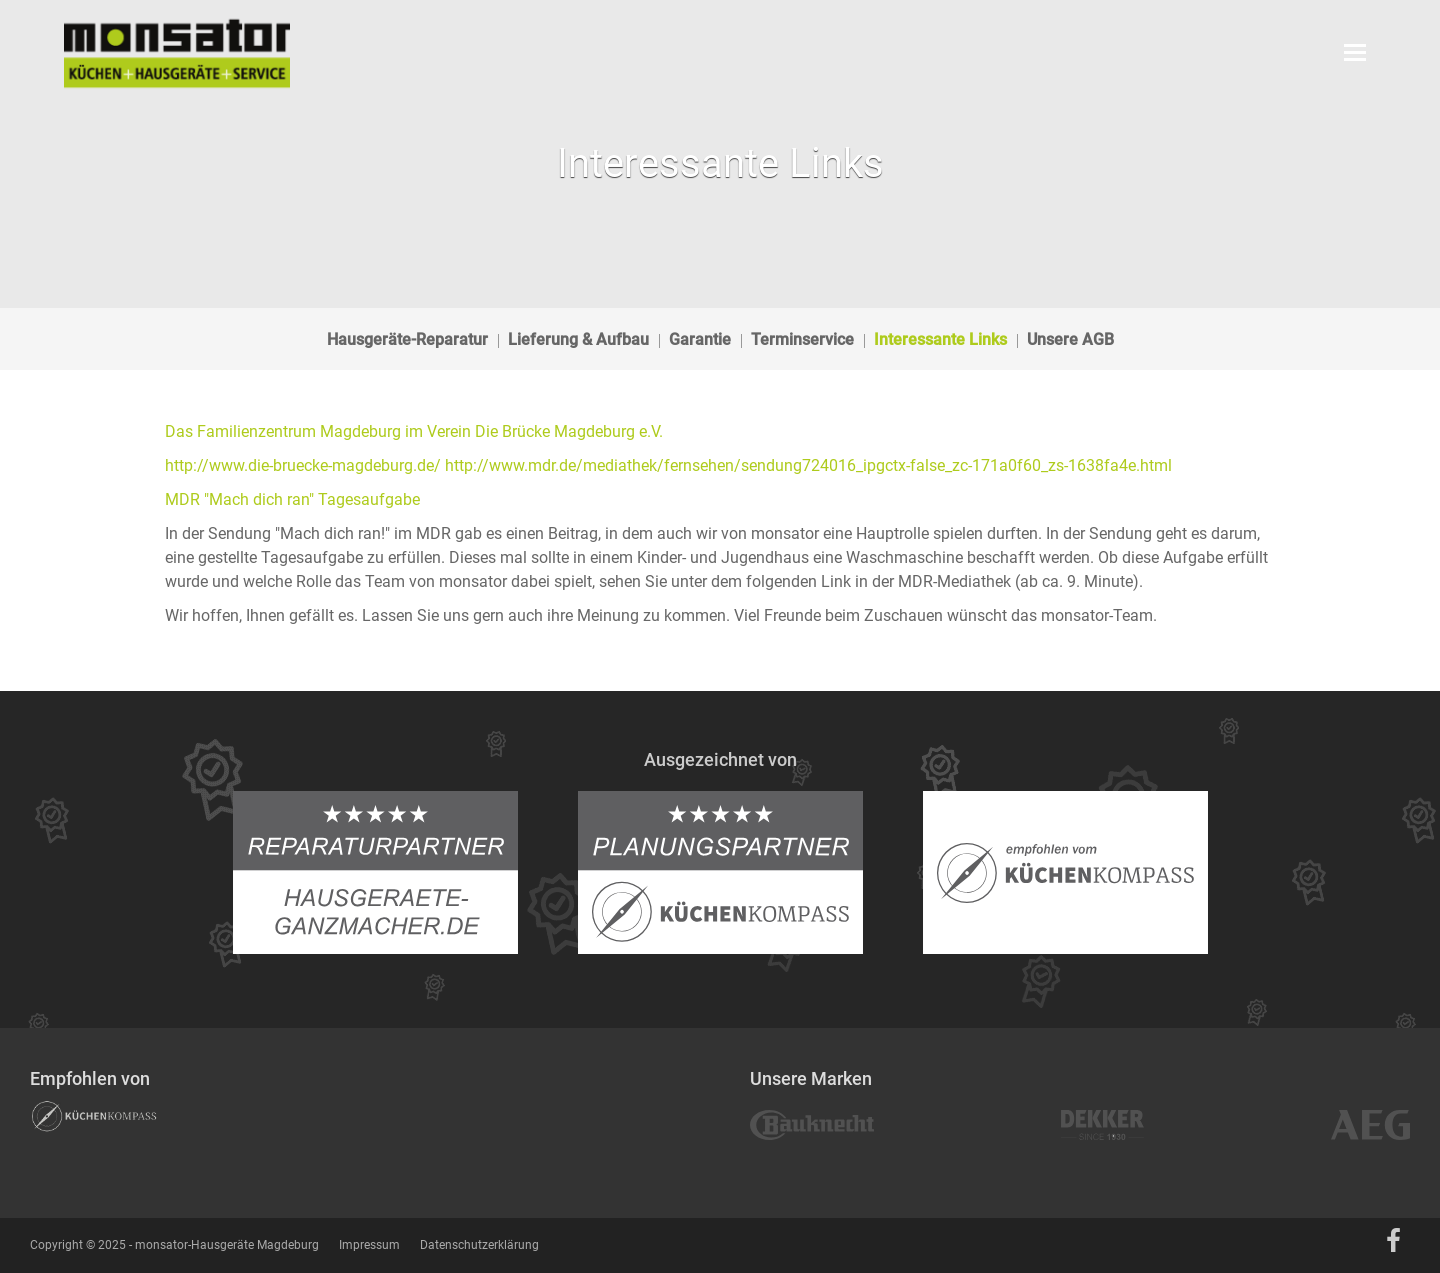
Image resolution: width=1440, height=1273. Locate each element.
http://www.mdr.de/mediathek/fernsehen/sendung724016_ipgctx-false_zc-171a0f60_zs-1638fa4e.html (808, 465)
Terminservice (802, 339)
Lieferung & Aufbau (578, 339)
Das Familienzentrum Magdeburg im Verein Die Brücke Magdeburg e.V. (414, 431)
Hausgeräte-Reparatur (407, 339)
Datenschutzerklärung (479, 1245)
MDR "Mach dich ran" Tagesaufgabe (292, 499)
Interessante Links (940, 339)
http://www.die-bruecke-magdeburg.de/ (303, 465)
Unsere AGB (1070, 339)
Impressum (369, 1245)
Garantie (700, 339)
